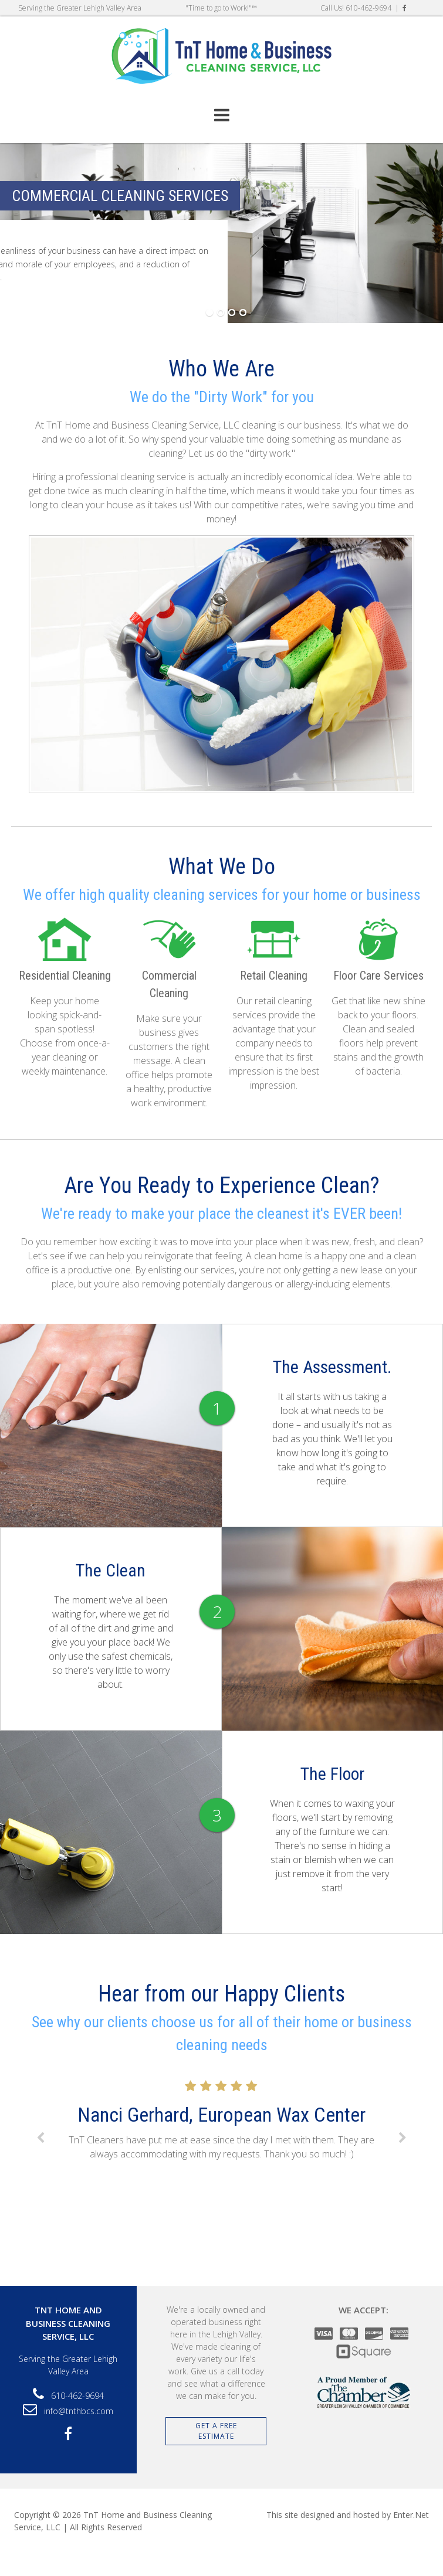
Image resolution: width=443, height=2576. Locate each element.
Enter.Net (411, 2514)
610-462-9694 (368, 8)
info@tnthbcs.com (78, 2411)
